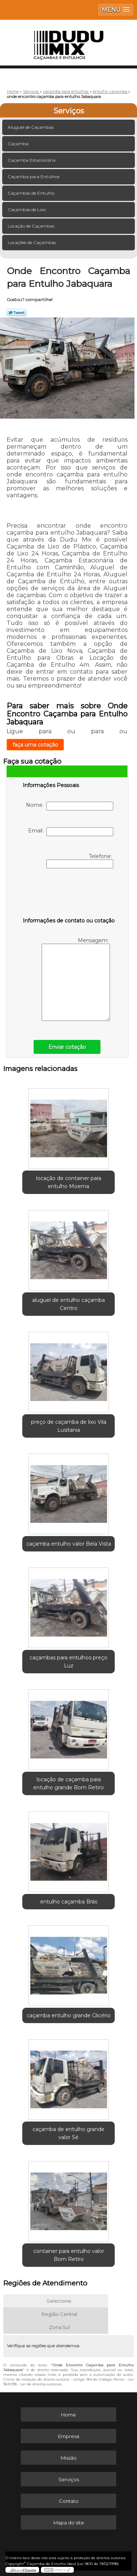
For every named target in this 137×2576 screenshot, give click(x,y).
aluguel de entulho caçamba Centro (68, 1304)
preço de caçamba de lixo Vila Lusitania (68, 1426)
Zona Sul (59, 2327)
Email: (70, 831)
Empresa (68, 2436)
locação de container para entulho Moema (68, 1182)
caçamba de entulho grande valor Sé (68, 2133)
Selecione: (59, 2301)
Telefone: (79, 860)
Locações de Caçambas (32, 242)
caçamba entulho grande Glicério (69, 2015)
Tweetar (17, 312)
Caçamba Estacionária (32, 160)
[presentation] (69, 894)
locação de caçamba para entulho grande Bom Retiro (68, 1783)
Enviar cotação (67, 1047)
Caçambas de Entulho (32, 193)
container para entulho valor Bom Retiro (68, 2255)
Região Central (59, 2314)
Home (68, 2415)
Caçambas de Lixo (27, 209)
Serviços (68, 110)
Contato (69, 2501)
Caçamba (19, 143)
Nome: (69, 806)
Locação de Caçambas (32, 226)
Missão (69, 2458)
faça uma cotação (35, 744)
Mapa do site (68, 2523)
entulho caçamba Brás (68, 1901)
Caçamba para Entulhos (34, 176)
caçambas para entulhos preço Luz (68, 1661)
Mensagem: (76, 979)
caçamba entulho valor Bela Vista (68, 1543)
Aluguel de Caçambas (31, 127)
